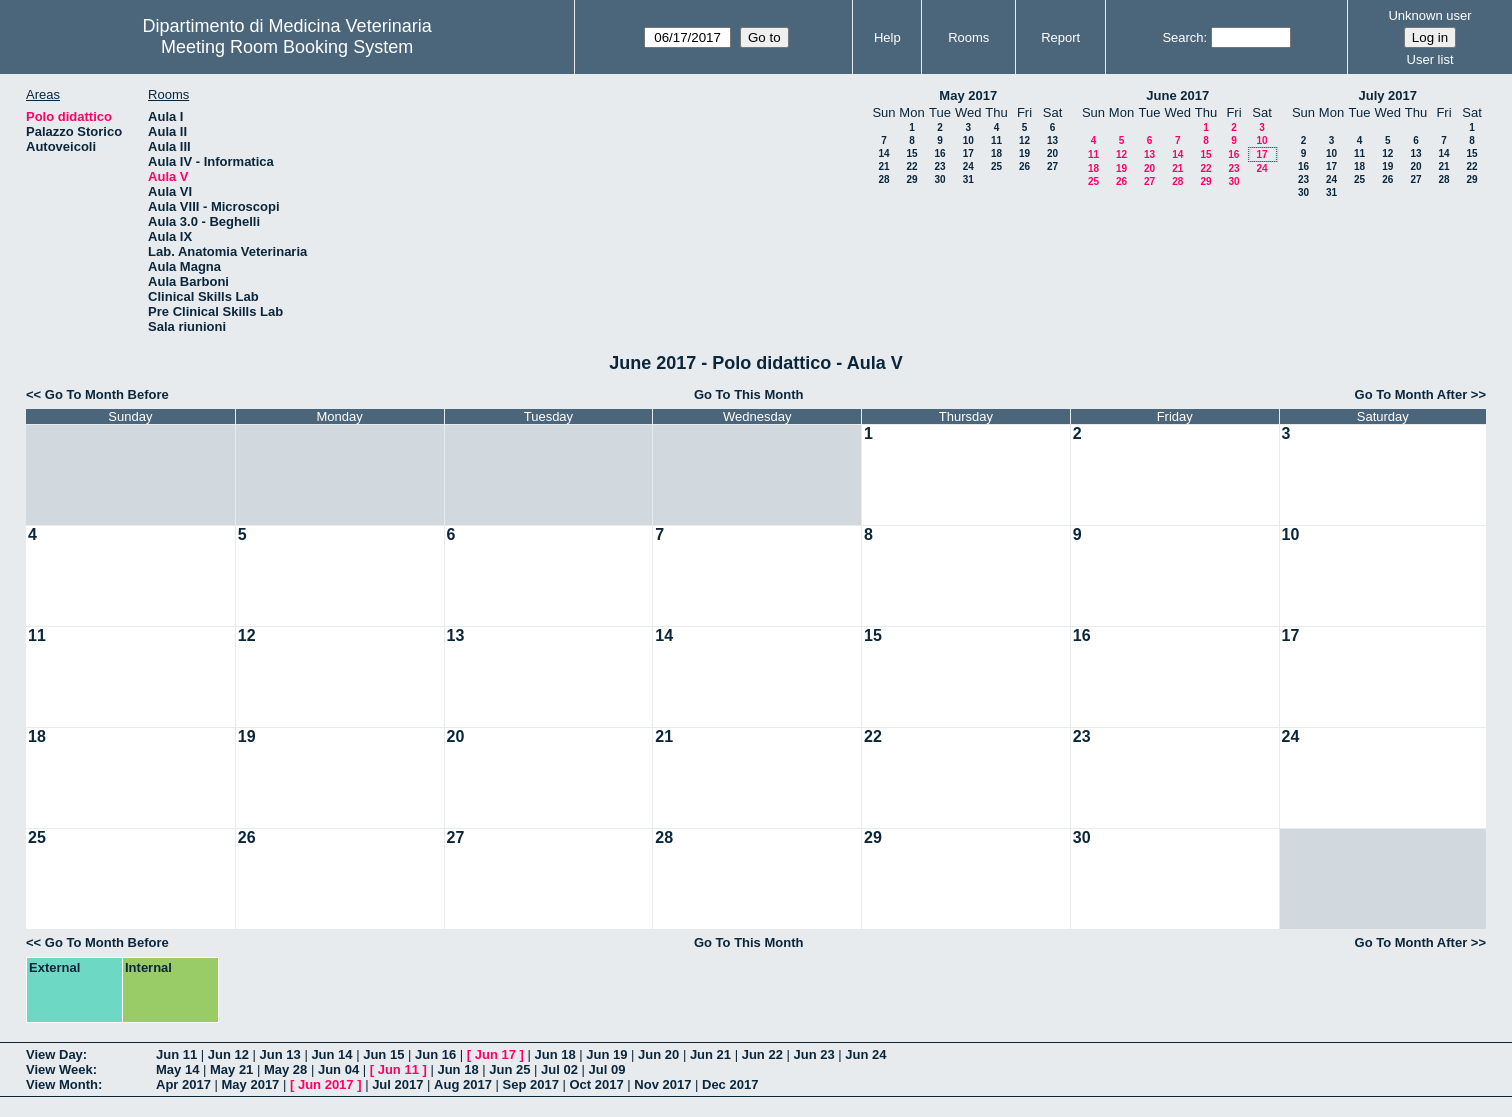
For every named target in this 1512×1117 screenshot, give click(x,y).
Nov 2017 (662, 1084)
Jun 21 (710, 1054)
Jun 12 (228, 1054)
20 (1052, 153)
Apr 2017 (183, 1084)
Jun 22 (762, 1054)
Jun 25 (509, 1069)
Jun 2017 (326, 1084)
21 (883, 166)
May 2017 (968, 95)
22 (911, 166)
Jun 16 (435, 1054)
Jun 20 (658, 1054)
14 (883, 153)
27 (1052, 166)
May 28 (285, 1069)
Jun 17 (495, 1054)
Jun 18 (554, 1054)
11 (996, 140)
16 (939, 153)
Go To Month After (1411, 394)
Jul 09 (607, 1069)
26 (1024, 166)
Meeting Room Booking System (287, 47)
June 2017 (1177, 95)
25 (996, 166)
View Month (62, 1084)
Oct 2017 (596, 1084)
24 (968, 166)
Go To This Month (749, 394)
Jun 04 (338, 1069)
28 (883, 179)
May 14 (177, 1069)
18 (996, 153)
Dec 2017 (730, 1084)
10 (968, 140)
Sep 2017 (531, 1084)
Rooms (968, 37)
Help (887, 37)
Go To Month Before (107, 394)
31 (968, 179)
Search (1182, 37)
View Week (59, 1069)
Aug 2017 (463, 1084)
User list (1430, 59)
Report (1060, 37)
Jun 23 (813, 1054)
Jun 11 (176, 1054)
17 (968, 153)
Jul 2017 (397, 1084)
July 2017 (1387, 95)
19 (1024, 153)
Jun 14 (331, 1054)
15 (911, 153)
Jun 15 (383, 1054)
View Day (54, 1054)
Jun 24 (865, 1054)
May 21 (231, 1069)
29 (911, 179)
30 (939, 179)
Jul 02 (559, 1069)
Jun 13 (280, 1054)
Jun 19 (606, 1054)
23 (939, 166)
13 (1052, 140)
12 (1024, 140)
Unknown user (1429, 15)
